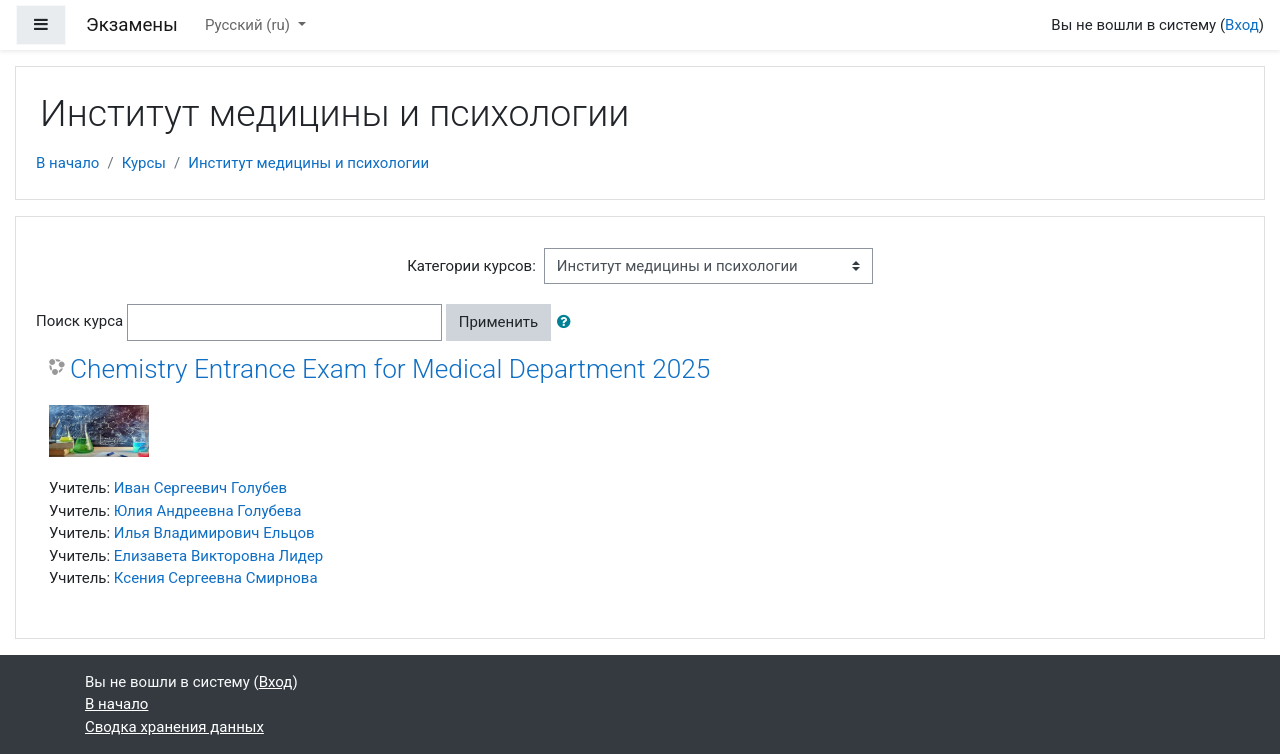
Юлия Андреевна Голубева (208, 511)
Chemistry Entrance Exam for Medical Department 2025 (390, 369)
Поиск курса (79, 321)
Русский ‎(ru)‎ (249, 25)
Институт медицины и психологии (308, 163)
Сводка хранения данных (174, 727)
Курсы (144, 163)
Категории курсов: (471, 266)
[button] (568, 322)
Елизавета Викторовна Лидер (218, 556)
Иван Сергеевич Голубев (200, 488)
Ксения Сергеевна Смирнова (216, 578)
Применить (499, 322)
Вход (1242, 25)
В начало (67, 163)
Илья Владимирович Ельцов (214, 533)
